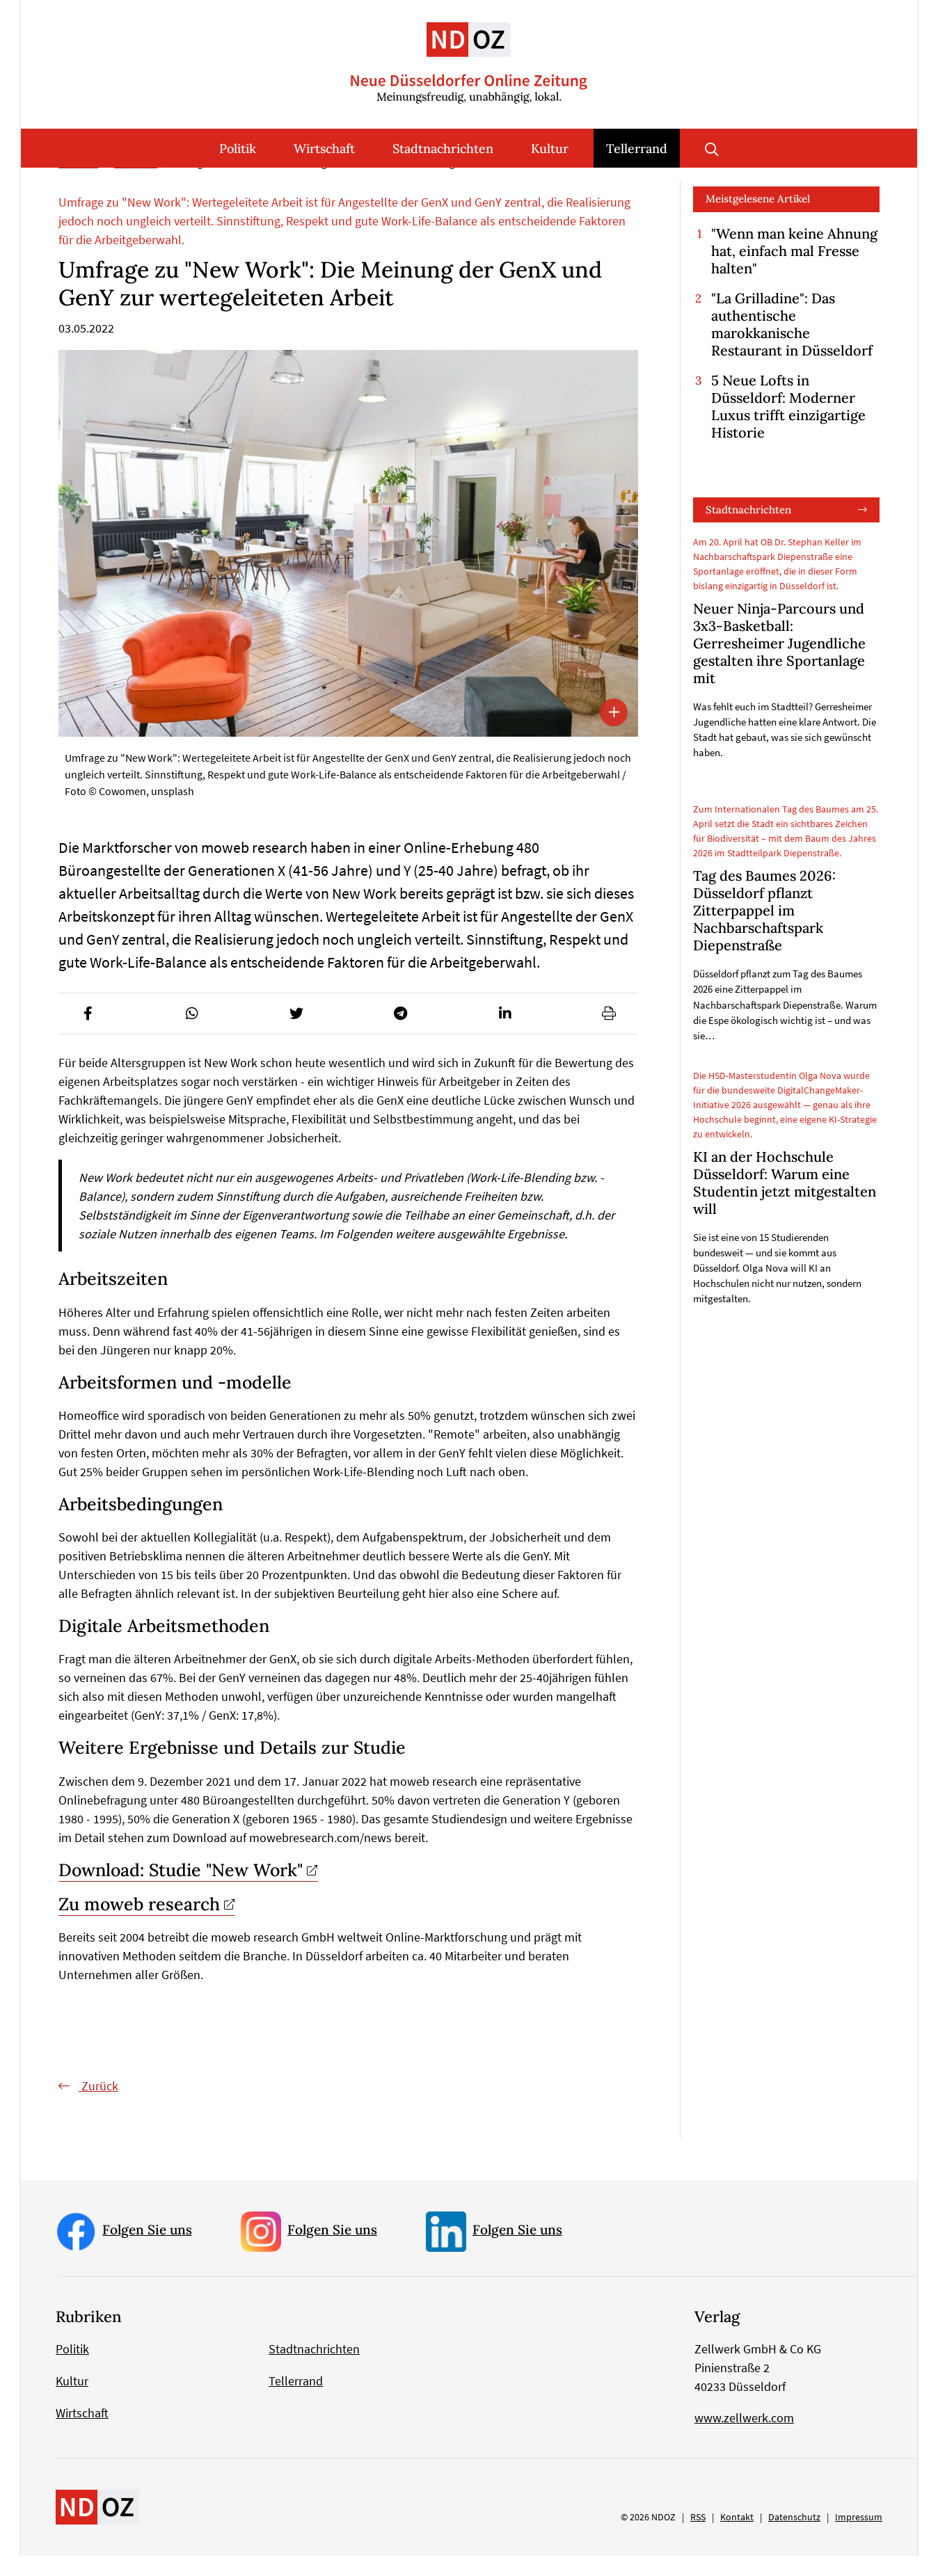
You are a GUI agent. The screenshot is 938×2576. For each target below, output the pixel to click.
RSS (698, 2537)
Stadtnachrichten (442, 149)
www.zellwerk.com (744, 2438)
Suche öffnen (711, 148)
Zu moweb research (139, 1925)
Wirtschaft (324, 149)
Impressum (858, 2537)
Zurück (98, 2107)
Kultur (550, 149)
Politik (237, 149)
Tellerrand (636, 149)
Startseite (78, 184)
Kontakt (737, 2537)
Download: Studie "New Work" (180, 1890)
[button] (87, 1034)
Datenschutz (794, 2537)
